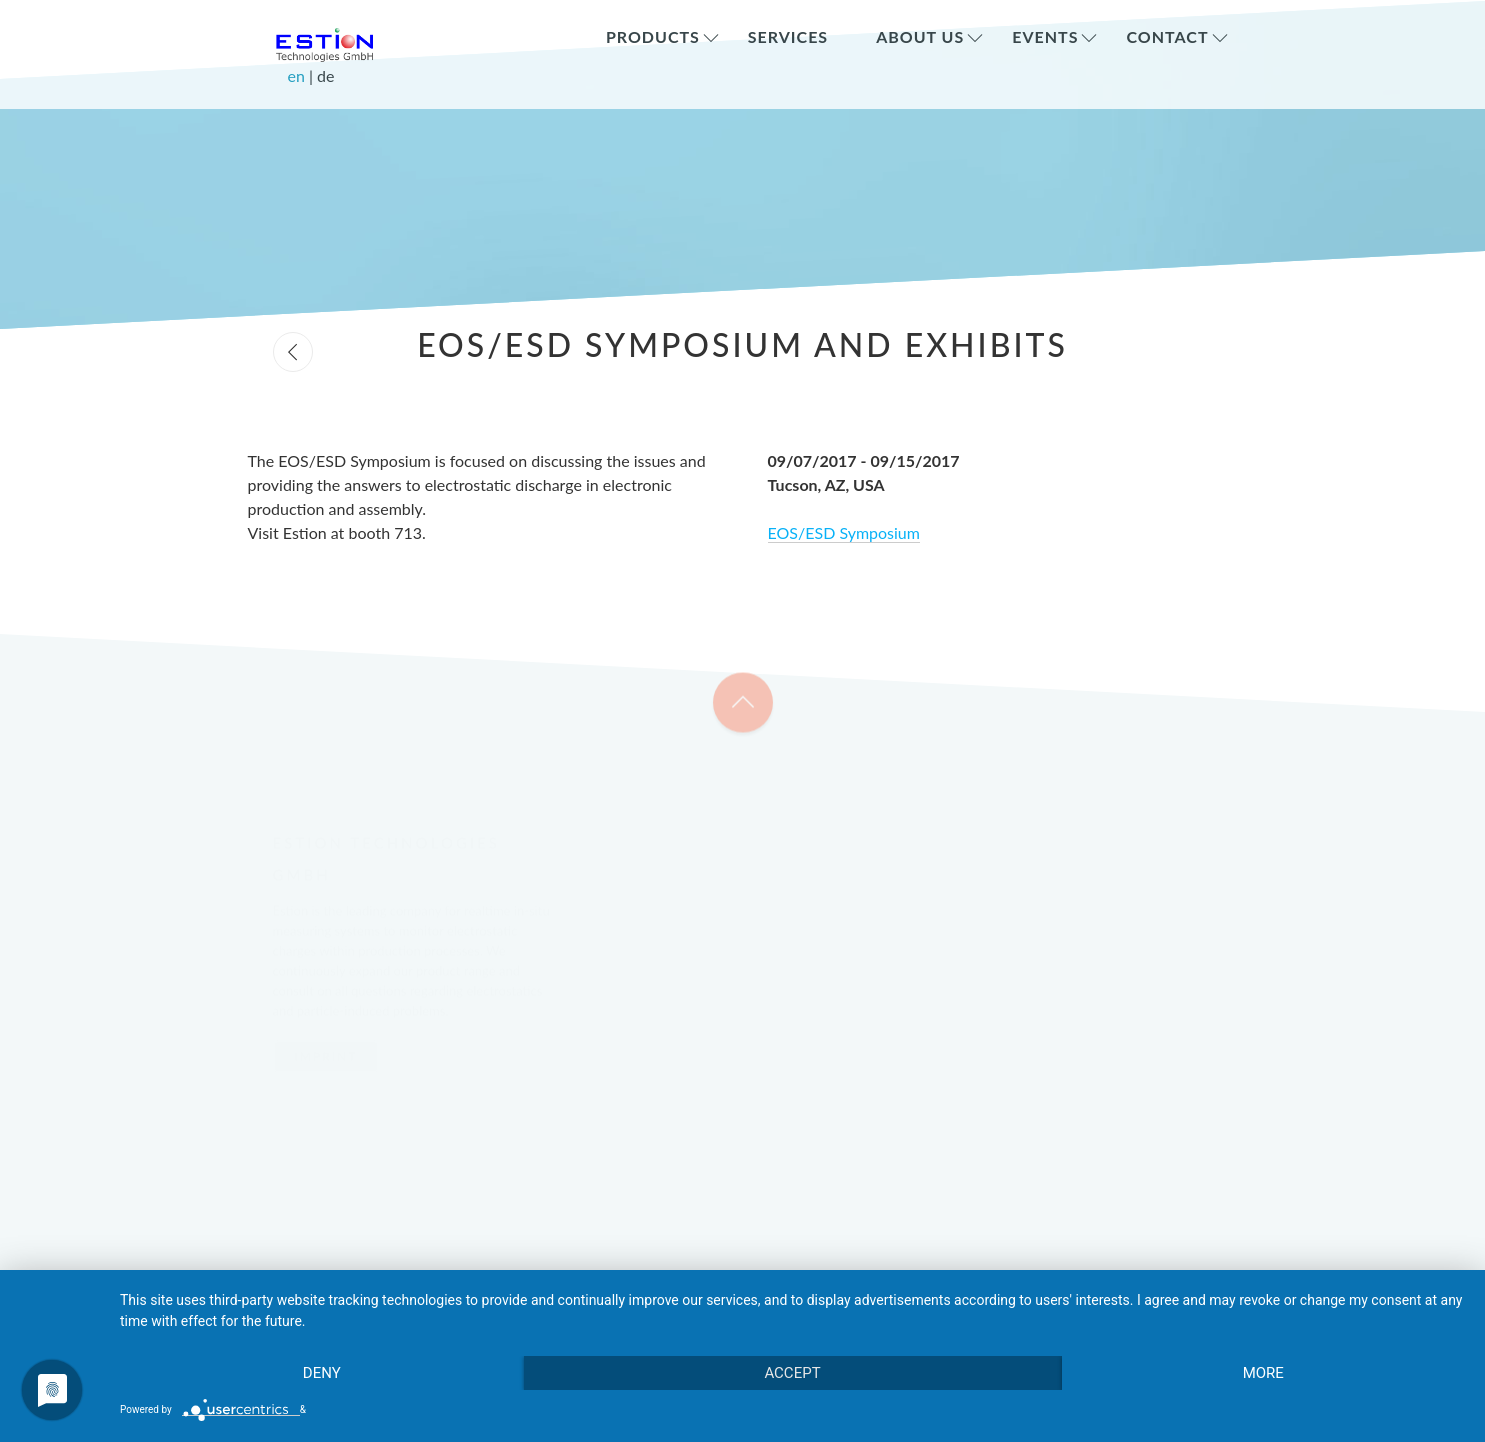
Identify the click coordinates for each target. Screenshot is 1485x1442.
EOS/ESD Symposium (844, 532)
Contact (1167, 36)
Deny (322, 1373)
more (1263, 1373)
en (298, 75)
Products (653, 36)
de (325, 75)
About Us (920, 36)
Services (788, 36)
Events (1045, 36)
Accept (792, 1373)
